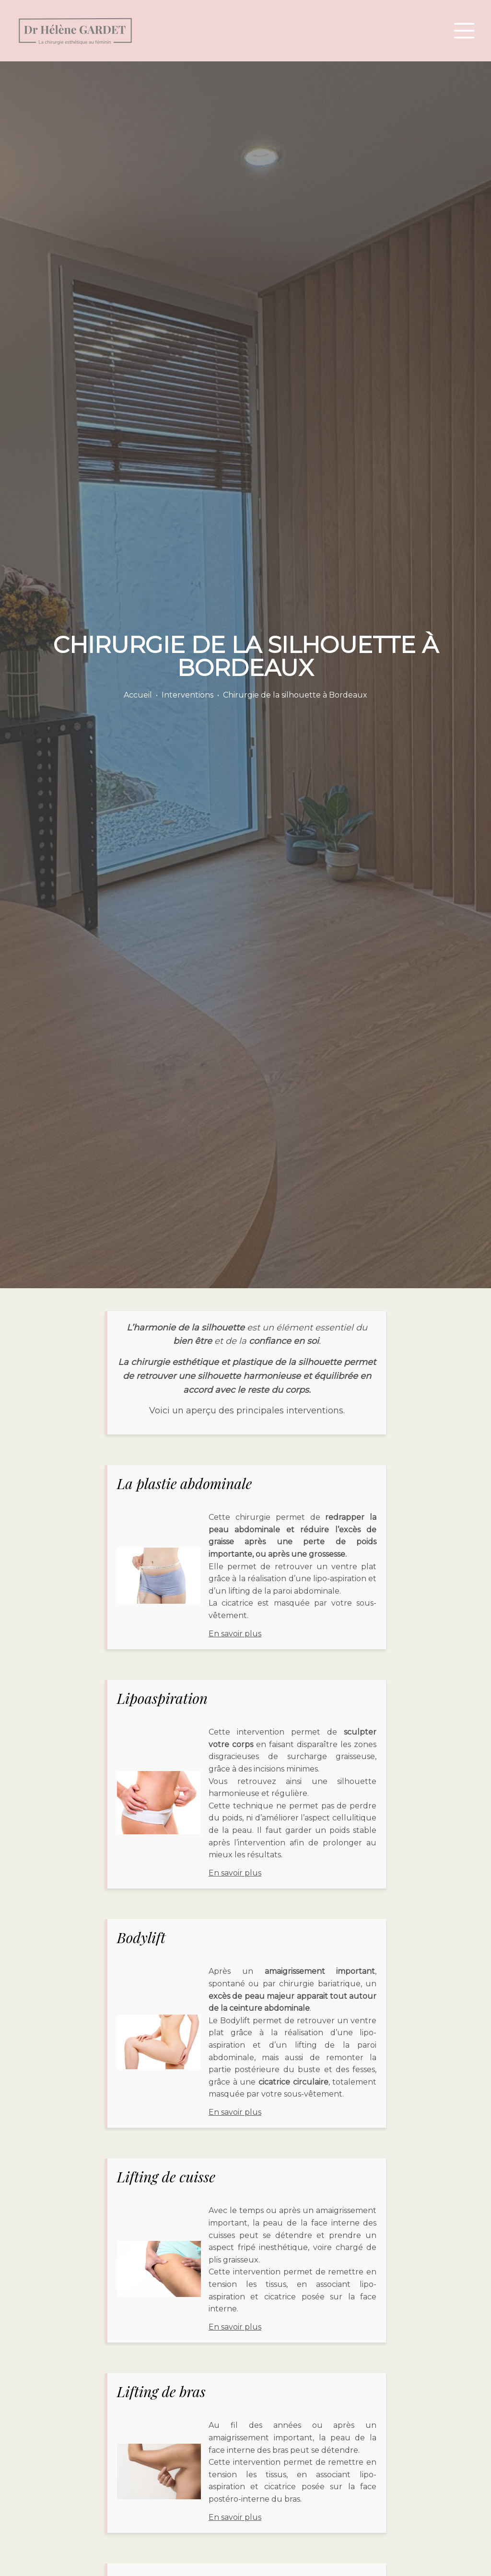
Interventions (187, 694)
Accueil (138, 694)
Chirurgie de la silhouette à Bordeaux (295, 694)
